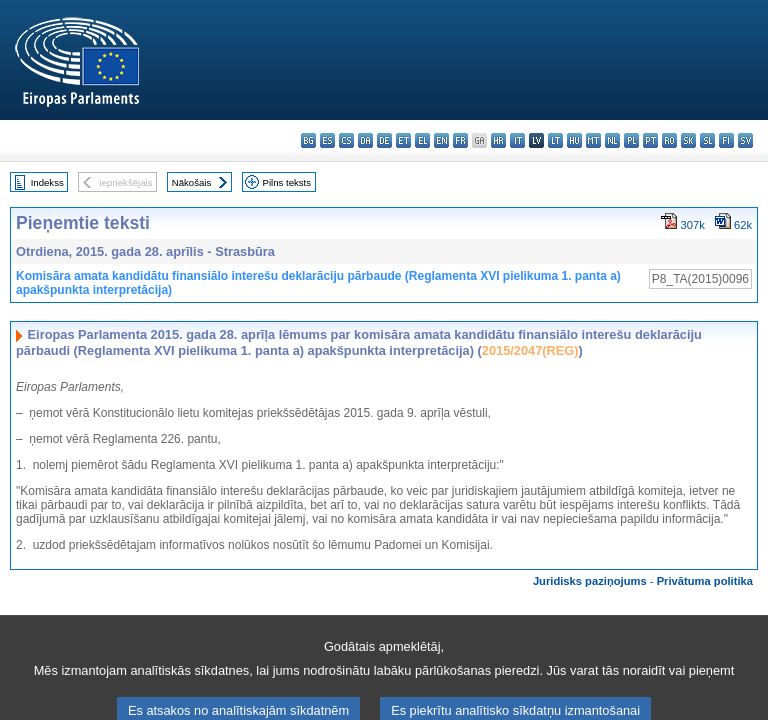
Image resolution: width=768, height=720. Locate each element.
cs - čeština (346, 140)
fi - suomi (726, 140)
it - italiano (517, 140)
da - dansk (365, 140)
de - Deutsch (384, 140)
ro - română (669, 140)
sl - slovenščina (707, 140)
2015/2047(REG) (530, 350)
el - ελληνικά (422, 140)
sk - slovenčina (688, 140)
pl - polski (631, 140)
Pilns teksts (287, 182)
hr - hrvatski (498, 140)
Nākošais (191, 182)
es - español (327, 140)
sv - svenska (745, 140)
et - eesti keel (403, 140)
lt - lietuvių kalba (555, 140)
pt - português (650, 140)
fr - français (460, 140)
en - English (441, 140)
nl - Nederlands (612, 140)
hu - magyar (574, 140)
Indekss (47, 182)
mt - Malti (593, 140)
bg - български (308, 140)
